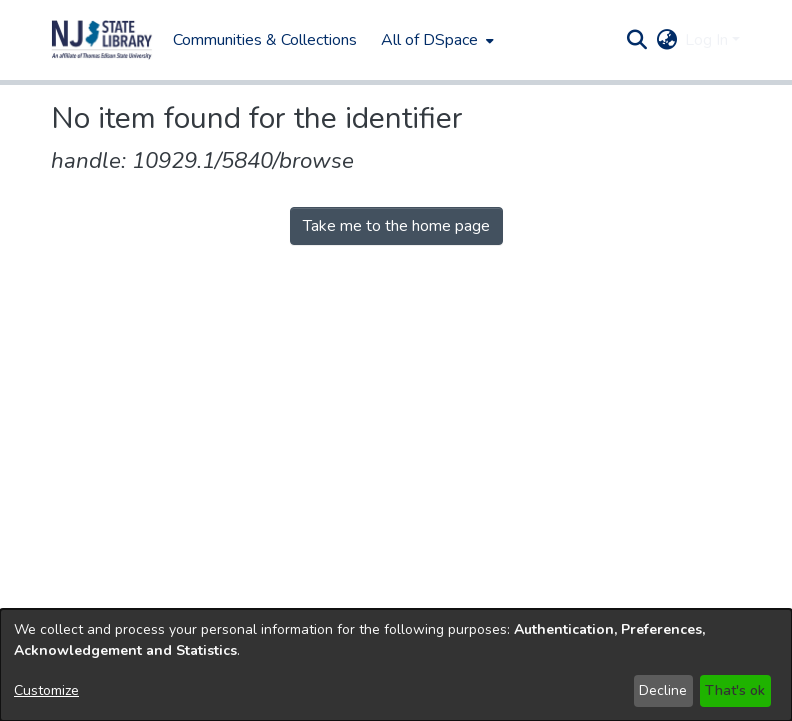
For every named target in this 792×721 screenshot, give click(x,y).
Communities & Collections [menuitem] (265, 40)
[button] (102, 40)
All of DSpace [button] (429, 40)
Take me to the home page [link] (396, 226)
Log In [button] (708, 40)
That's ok (735, 690)
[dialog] (396, 665)
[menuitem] (435, 40)
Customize (46, 690)
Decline (663, 690)
